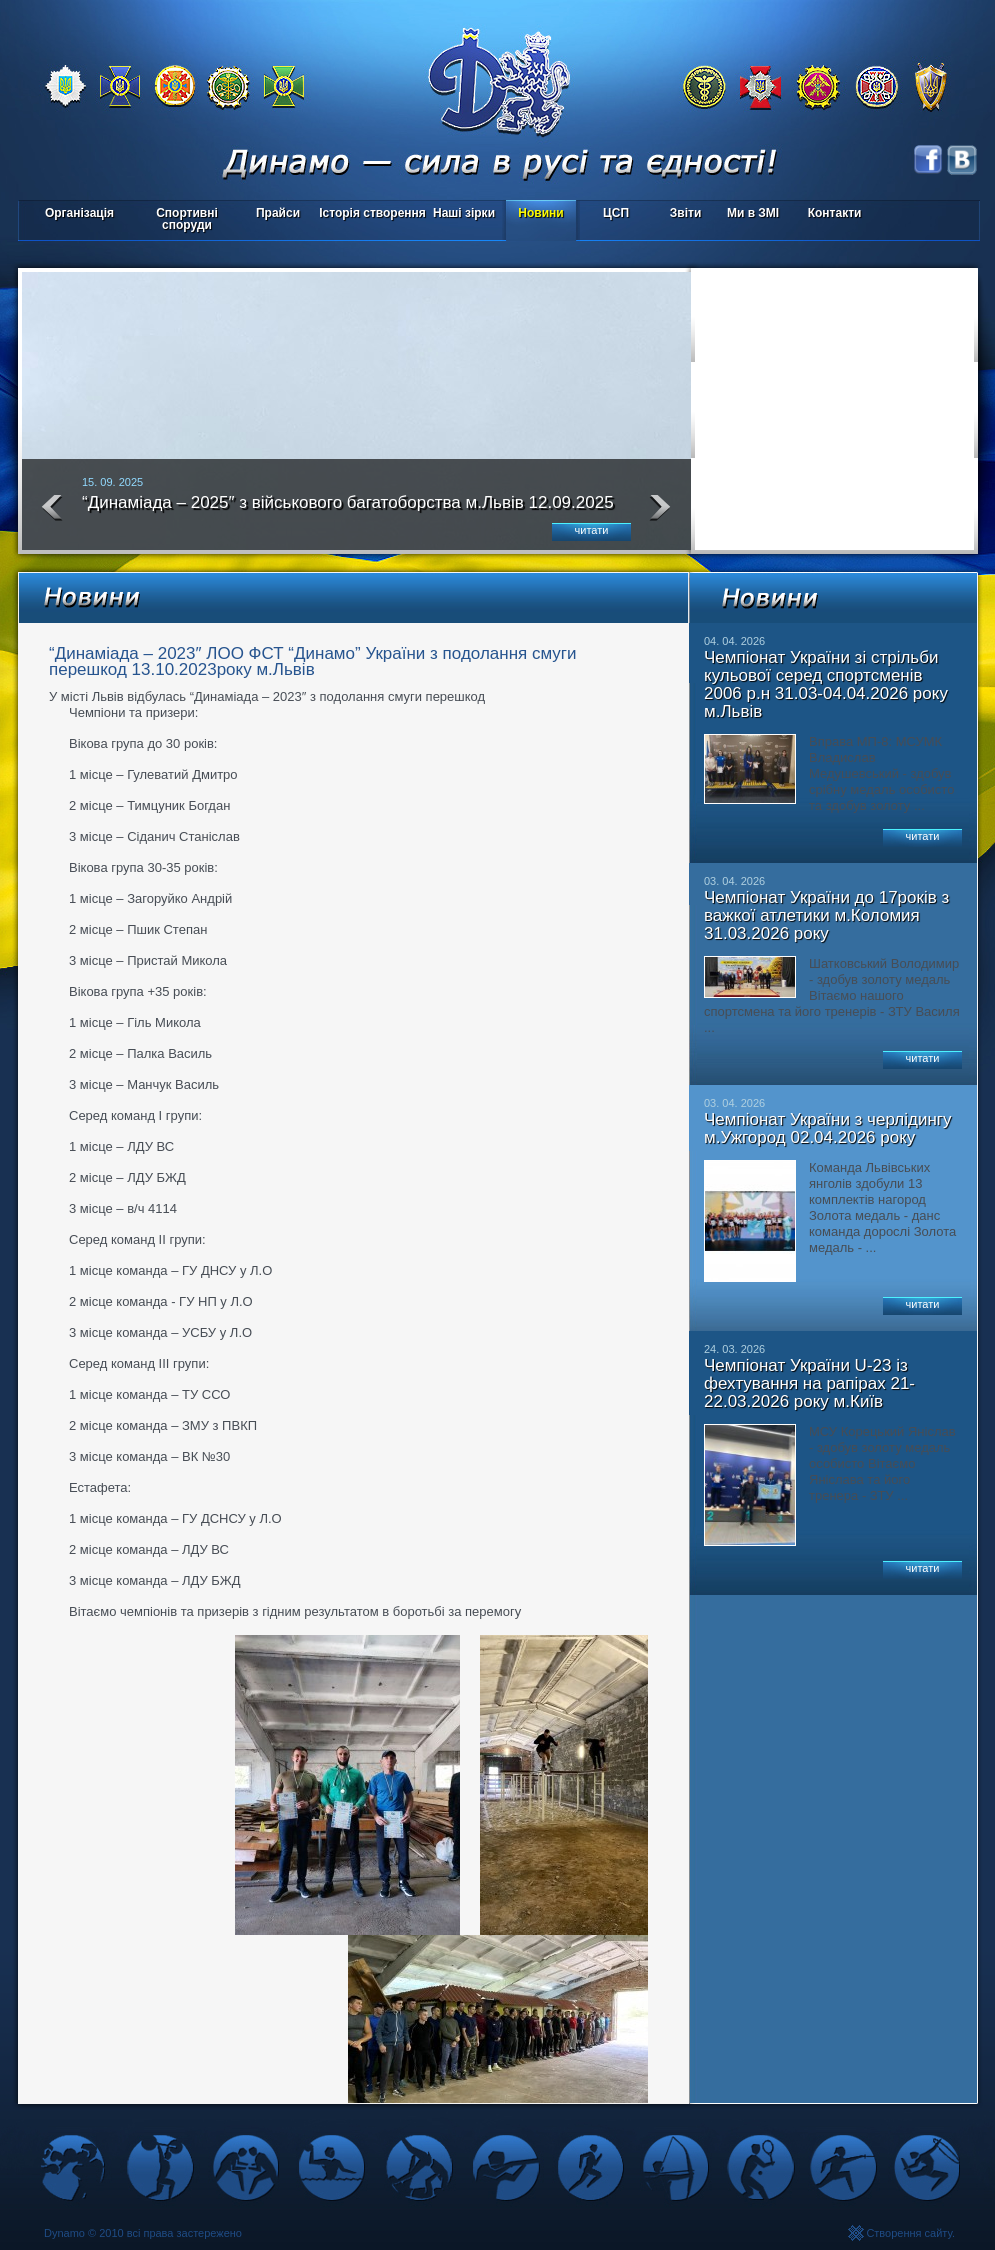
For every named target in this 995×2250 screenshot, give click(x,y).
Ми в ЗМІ (753, 213)
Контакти (835, 213)
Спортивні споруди (187, 219)
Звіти (685, 213)
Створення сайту (909, 2233)
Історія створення (372, 213)
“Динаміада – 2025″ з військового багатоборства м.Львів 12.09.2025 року (348, 511)
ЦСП (611, 214)
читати (592, 530)
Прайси (278, 213)
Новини (540, 213)
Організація (79, 213)
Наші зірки (460, 214)
